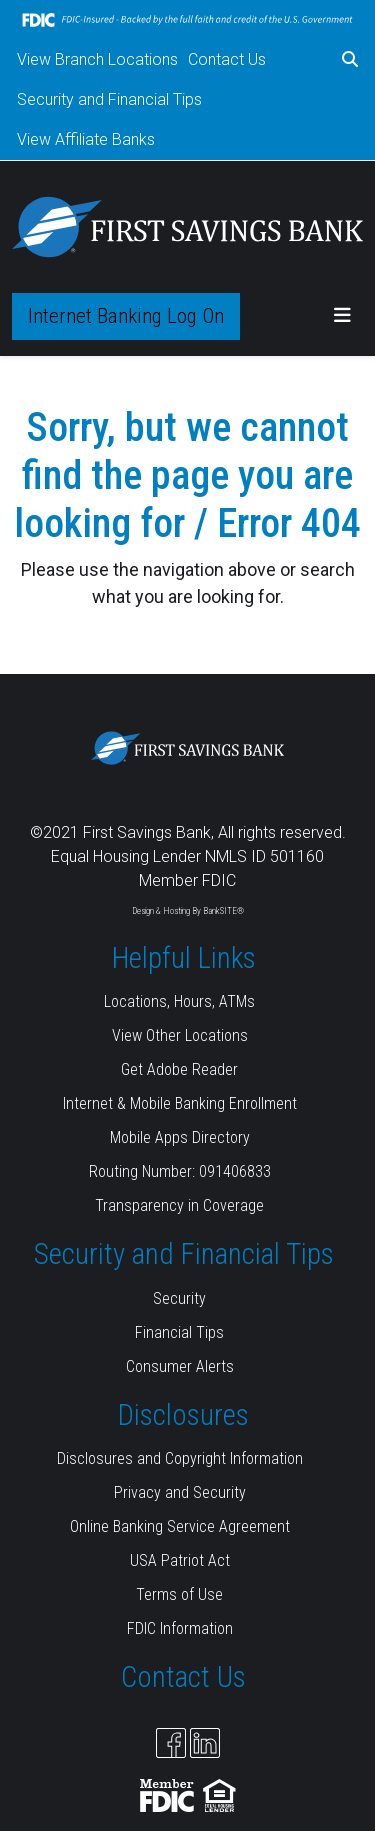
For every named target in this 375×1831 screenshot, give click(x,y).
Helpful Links (184, 958)
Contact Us (227, 59)
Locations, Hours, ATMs (179, 1001)
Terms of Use (179, 1594)
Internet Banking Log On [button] (126, 316)
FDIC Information (180, 1628)
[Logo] (187, 227)
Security (179, 1298)
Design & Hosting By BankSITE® (188, 911)
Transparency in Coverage (179, 1205)
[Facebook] (171, 1743)
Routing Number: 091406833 (180, 1171)
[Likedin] (205, 1743)
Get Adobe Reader (179, 1069)
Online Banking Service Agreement (180, 1526)
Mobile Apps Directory (180, 1137)
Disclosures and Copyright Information (180, 1458)
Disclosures (183, 1415)
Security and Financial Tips (109, 99)
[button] (350, 60)
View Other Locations (180, 1035)
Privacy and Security (180, 1492)
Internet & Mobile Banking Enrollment (180, 1103)
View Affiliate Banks (86, 139)
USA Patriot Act (180, 1560)
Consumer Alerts (180, 1366)
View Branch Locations (97, 59)
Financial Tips (179, 1332)
